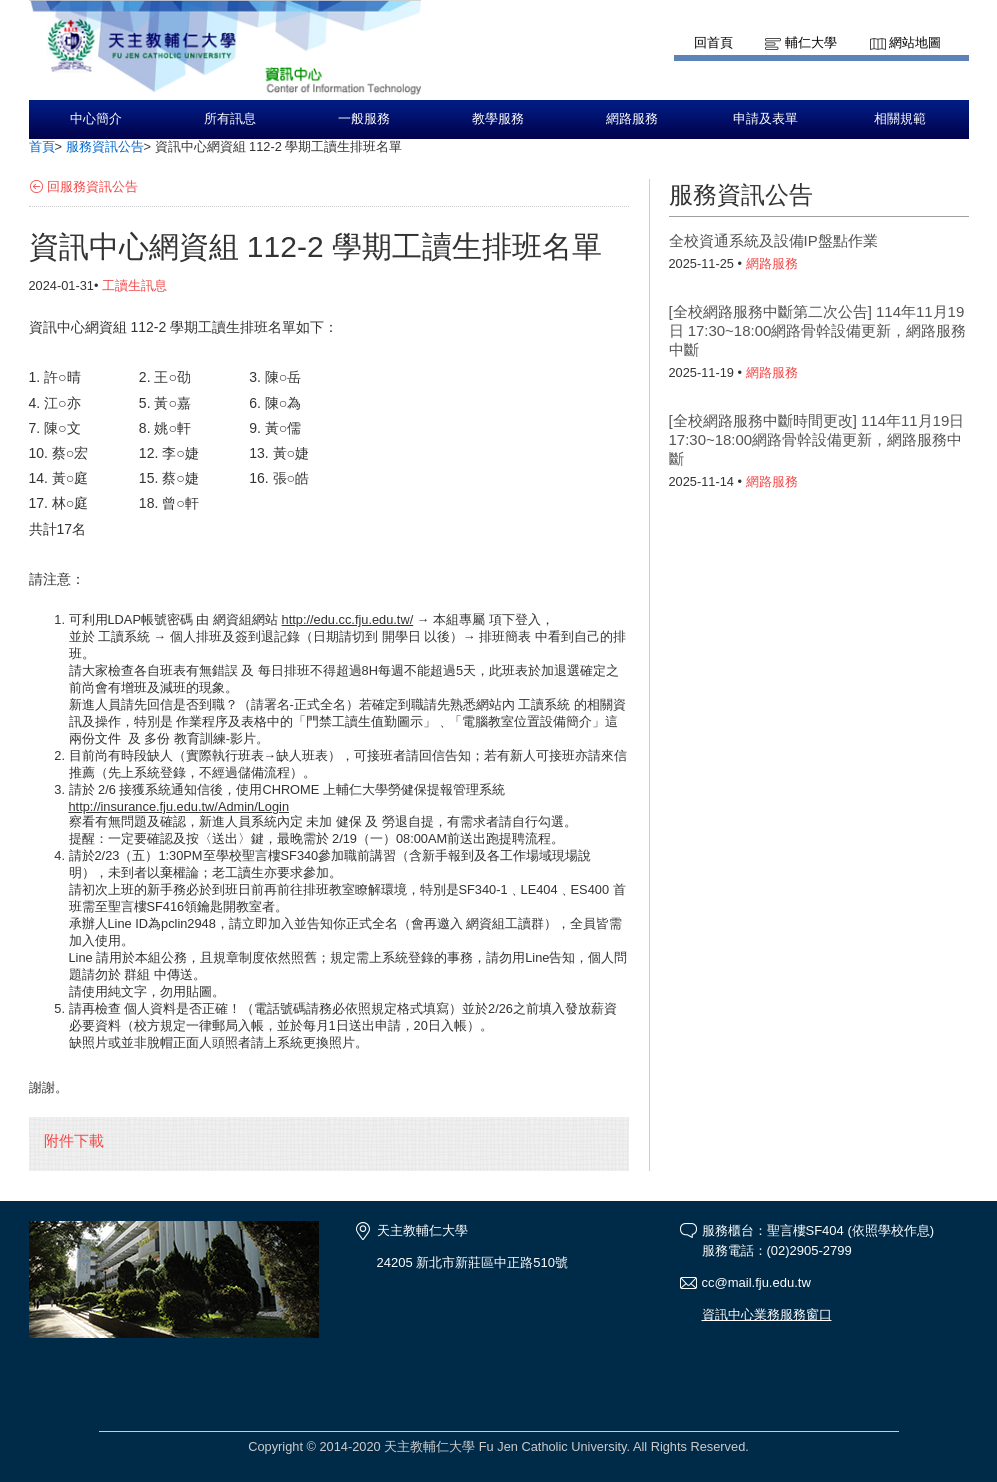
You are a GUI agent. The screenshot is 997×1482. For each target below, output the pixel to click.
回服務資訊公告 (92, 186)
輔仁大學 (811, 42)
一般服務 (364, 119)
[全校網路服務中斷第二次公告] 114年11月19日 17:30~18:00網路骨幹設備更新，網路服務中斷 (818, 330)
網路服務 (632, 119)
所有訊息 (230, 119)
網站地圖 (915, 42)
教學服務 (498, 119)
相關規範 (900, 119)
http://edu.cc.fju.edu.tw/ (348, 619)
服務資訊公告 (105, 146)
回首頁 (713, 42)
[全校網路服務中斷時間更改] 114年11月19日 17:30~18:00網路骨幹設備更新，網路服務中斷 (817, 439)
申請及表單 (765, 119)
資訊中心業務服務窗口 (767, 1314)
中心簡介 (96, 119)
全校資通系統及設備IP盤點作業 (773, 240)
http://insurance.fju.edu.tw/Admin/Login (179, 806)
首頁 (42, 146)
